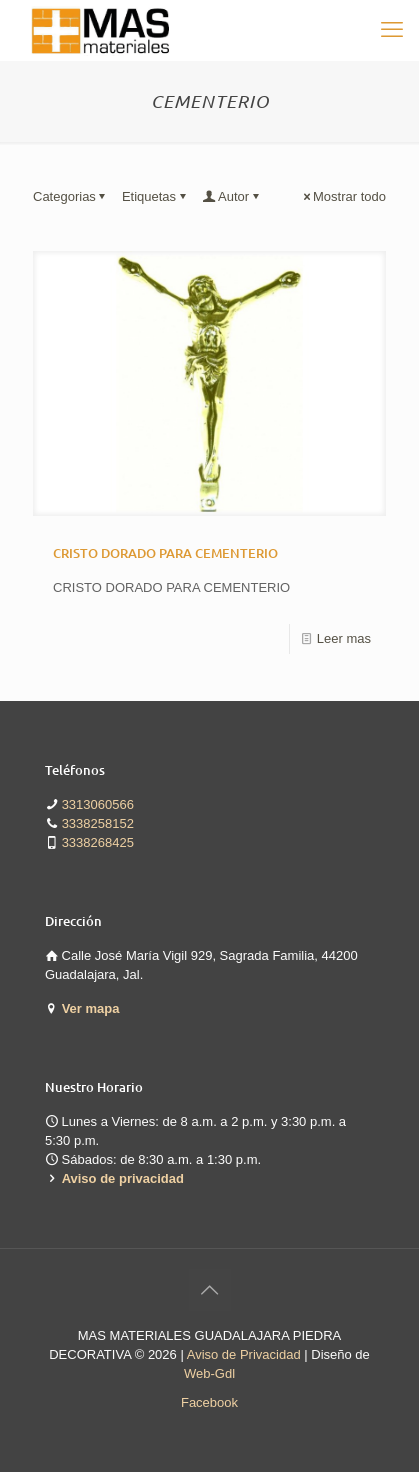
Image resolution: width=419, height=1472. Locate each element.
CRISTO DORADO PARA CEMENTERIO (165, 553)
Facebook (209, 1402)
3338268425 (98, 842)
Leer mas (344, 638)
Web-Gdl (209, 1373)
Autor (232, 196)
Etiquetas (155, 196)
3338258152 (98, 823)
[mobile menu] (392, 30)
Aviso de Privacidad (244, 1354)
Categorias (71, 196)
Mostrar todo (343, 196)
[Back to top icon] (210, 1290)
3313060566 (98, 804)
